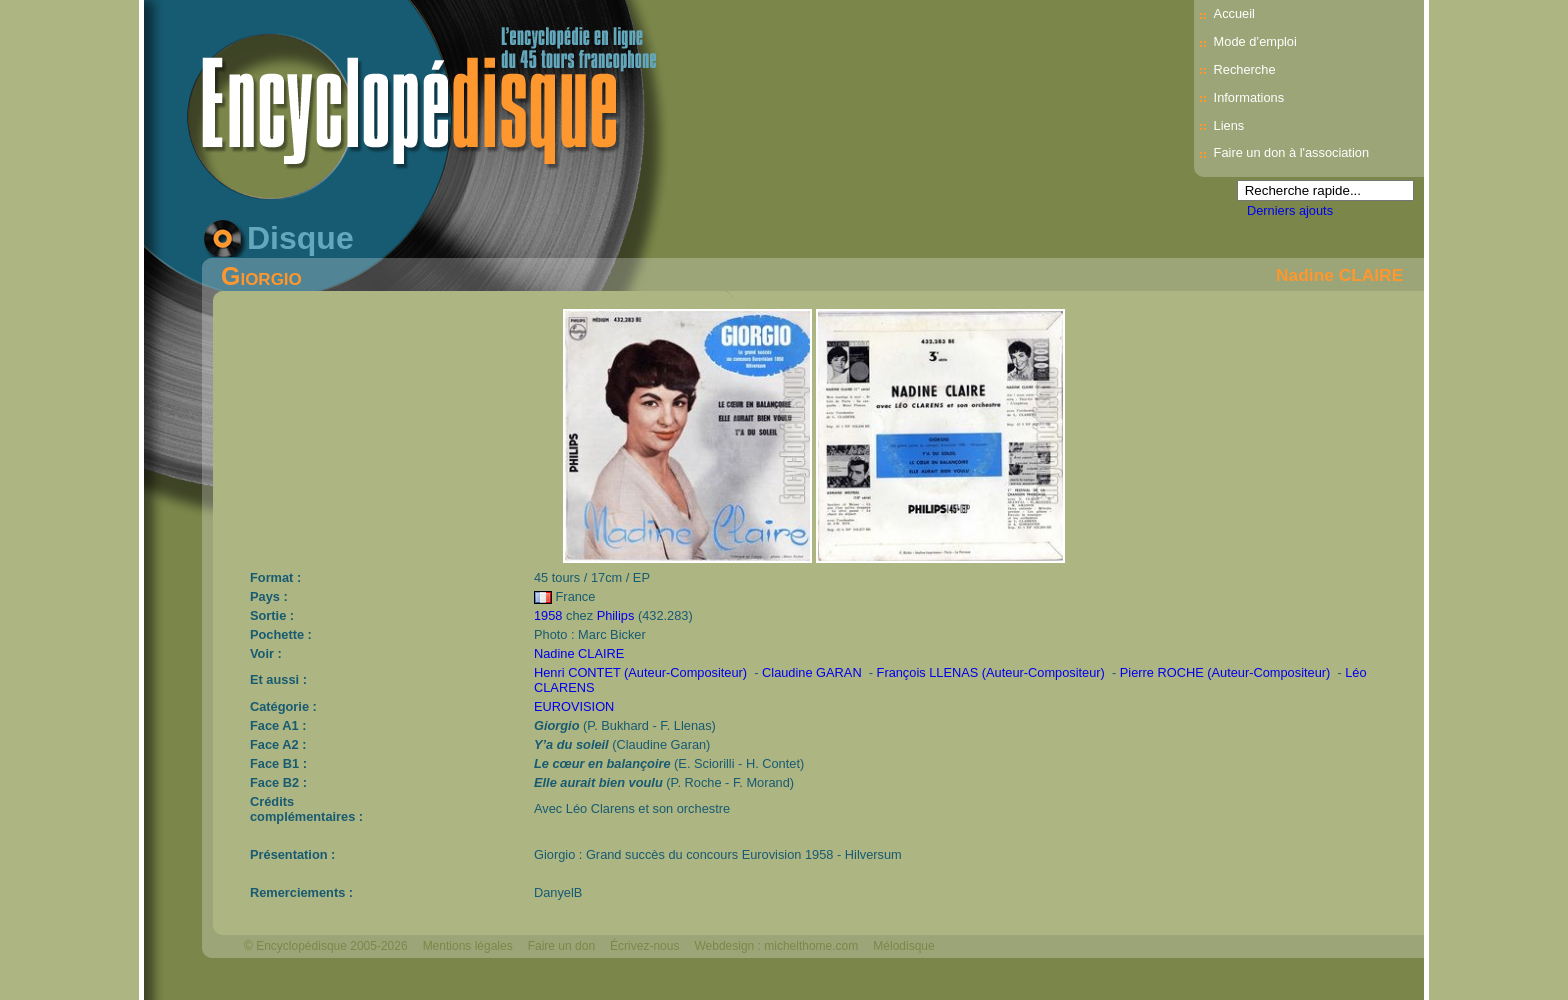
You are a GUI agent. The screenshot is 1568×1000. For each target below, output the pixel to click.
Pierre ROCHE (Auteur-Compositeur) (1225, 672)
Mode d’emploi (1255, 41)
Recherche (1245, 69)
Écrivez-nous (644, 946)
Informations (1249, 97)
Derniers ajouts (1290, 210)
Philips (616, 615)
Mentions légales (468, 946)
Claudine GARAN (812, 672)
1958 (548, 615)
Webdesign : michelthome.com (776, 946)
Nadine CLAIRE (1339, 275)
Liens (1229, 125)
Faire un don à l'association (1291, 152)
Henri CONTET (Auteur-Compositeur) (640, 672)
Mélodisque (903, 946)
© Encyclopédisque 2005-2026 (326, 946)
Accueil (1234, 13)
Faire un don (561, 946)
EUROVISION (574, 706)
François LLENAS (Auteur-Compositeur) (991, 672)
